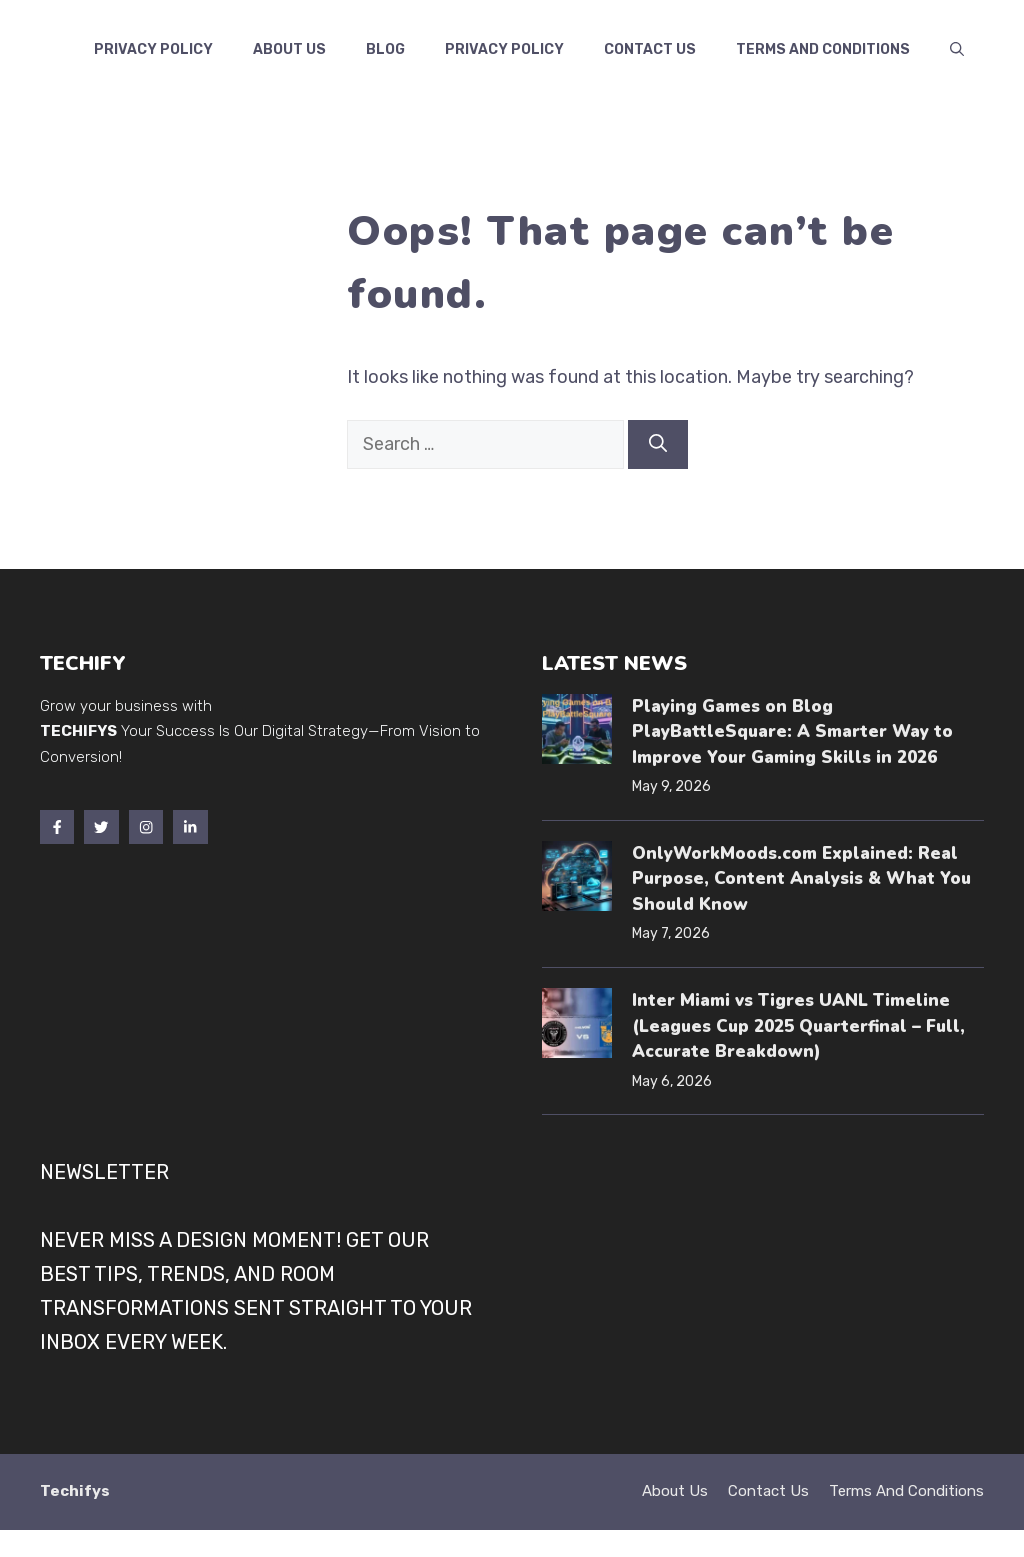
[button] (957, 50)
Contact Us (768, 1491)
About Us (289, 49)
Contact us (650, 49)
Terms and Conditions (823, 49)
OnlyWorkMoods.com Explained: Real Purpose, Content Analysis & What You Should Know (801, 879)
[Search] (658, 444)
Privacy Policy (153, 49)
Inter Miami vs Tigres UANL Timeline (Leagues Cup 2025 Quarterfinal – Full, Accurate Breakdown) (798, 1026)
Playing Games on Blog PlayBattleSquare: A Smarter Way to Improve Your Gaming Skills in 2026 (792, 732)
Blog (385, 49)
